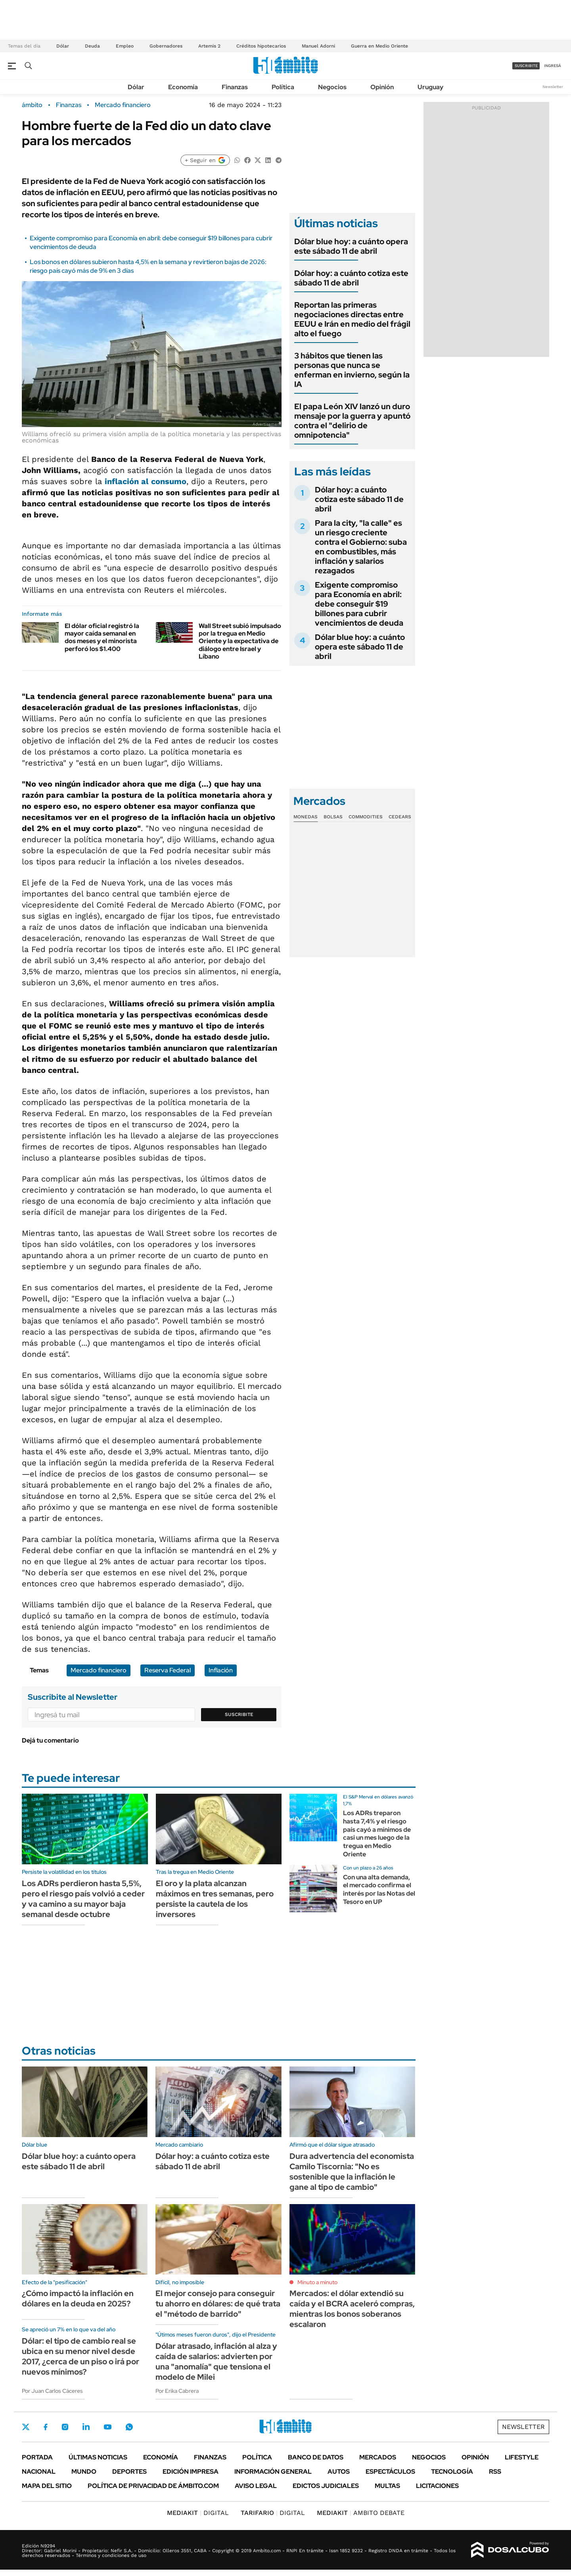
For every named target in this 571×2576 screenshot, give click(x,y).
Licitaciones (437, 2486)
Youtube (107, 2427)
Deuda (92, 46)
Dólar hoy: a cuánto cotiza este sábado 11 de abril (351, 278)
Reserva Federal (167, 1670)
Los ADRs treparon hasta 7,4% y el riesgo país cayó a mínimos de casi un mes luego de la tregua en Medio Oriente (377, 1833)
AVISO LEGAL (256, 2486)
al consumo (145, 481)
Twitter (26, 2427)
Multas (387, 2486)
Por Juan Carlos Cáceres (52, 2390)
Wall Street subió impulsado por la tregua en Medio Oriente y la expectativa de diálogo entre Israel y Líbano (240, 641)
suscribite (526, 65)
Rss (495, 2471)
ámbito (32, 105)
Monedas (305, 817)
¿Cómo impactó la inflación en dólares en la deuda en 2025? (78, 2298)
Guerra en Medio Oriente (379, 46)
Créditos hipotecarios (261, 46)
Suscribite (239, 1714)
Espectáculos (390, 2471)
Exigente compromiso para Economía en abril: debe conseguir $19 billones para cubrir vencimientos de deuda (359, 604)
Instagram (65, 2426)
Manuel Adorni (318, 46)
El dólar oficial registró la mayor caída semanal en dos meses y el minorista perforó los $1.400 (102, 637)
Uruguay (430, 87)
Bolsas (333, 817)
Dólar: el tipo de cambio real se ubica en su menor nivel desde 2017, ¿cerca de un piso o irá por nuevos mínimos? (80, 2356)
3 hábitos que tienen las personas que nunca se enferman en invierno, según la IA (352, 369)
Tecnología (452, 2471)
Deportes (129, 2471)
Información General (273, 2471)
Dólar (62, 46)
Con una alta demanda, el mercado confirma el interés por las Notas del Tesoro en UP (379, 1889)
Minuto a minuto (317, 2282)
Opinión (382, 87)
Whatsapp (129, 2426)
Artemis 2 (209, 46)
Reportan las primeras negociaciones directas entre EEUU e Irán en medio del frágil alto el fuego (352, 319)
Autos (339, 2471)
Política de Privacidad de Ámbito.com (153, 2486)
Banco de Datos (315, 2457)
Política (283, 87)
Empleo (125, 46)
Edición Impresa (190, 2471)
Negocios (332, 87)
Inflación (221, 1670)
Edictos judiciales (326, 2486)
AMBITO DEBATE (360, 2513)
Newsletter (552, 86)
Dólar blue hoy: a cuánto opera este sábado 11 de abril (351, 246)
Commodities (366, 817)
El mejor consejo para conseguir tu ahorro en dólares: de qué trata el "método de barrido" (217, 2303)
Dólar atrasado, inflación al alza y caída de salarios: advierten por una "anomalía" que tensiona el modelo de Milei (216, 2361)
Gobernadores (165, 46)
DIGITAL (198, 2513)
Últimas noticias (98, 2457)
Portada (37, 2457)
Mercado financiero (123, 105)
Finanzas (235, 87)
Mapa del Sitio (47, 2486)
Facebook (46, 2426)
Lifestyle (521, 2457)
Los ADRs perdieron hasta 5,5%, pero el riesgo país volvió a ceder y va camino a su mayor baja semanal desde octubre (83, 1898)
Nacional (39, 2471)
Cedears (400, 817)
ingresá (552, 65)
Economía (183, 87)
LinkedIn (86, 2426)
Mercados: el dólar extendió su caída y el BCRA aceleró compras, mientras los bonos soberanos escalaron (352, 2308)
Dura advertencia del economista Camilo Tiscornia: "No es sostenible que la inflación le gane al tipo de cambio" (351, 2171)
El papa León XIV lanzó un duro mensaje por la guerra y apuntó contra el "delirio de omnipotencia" (352, 420)
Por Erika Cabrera (177, 2390)
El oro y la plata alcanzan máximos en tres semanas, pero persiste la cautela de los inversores (215, 1898)
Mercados (377, 2457)
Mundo (83, 2471)
